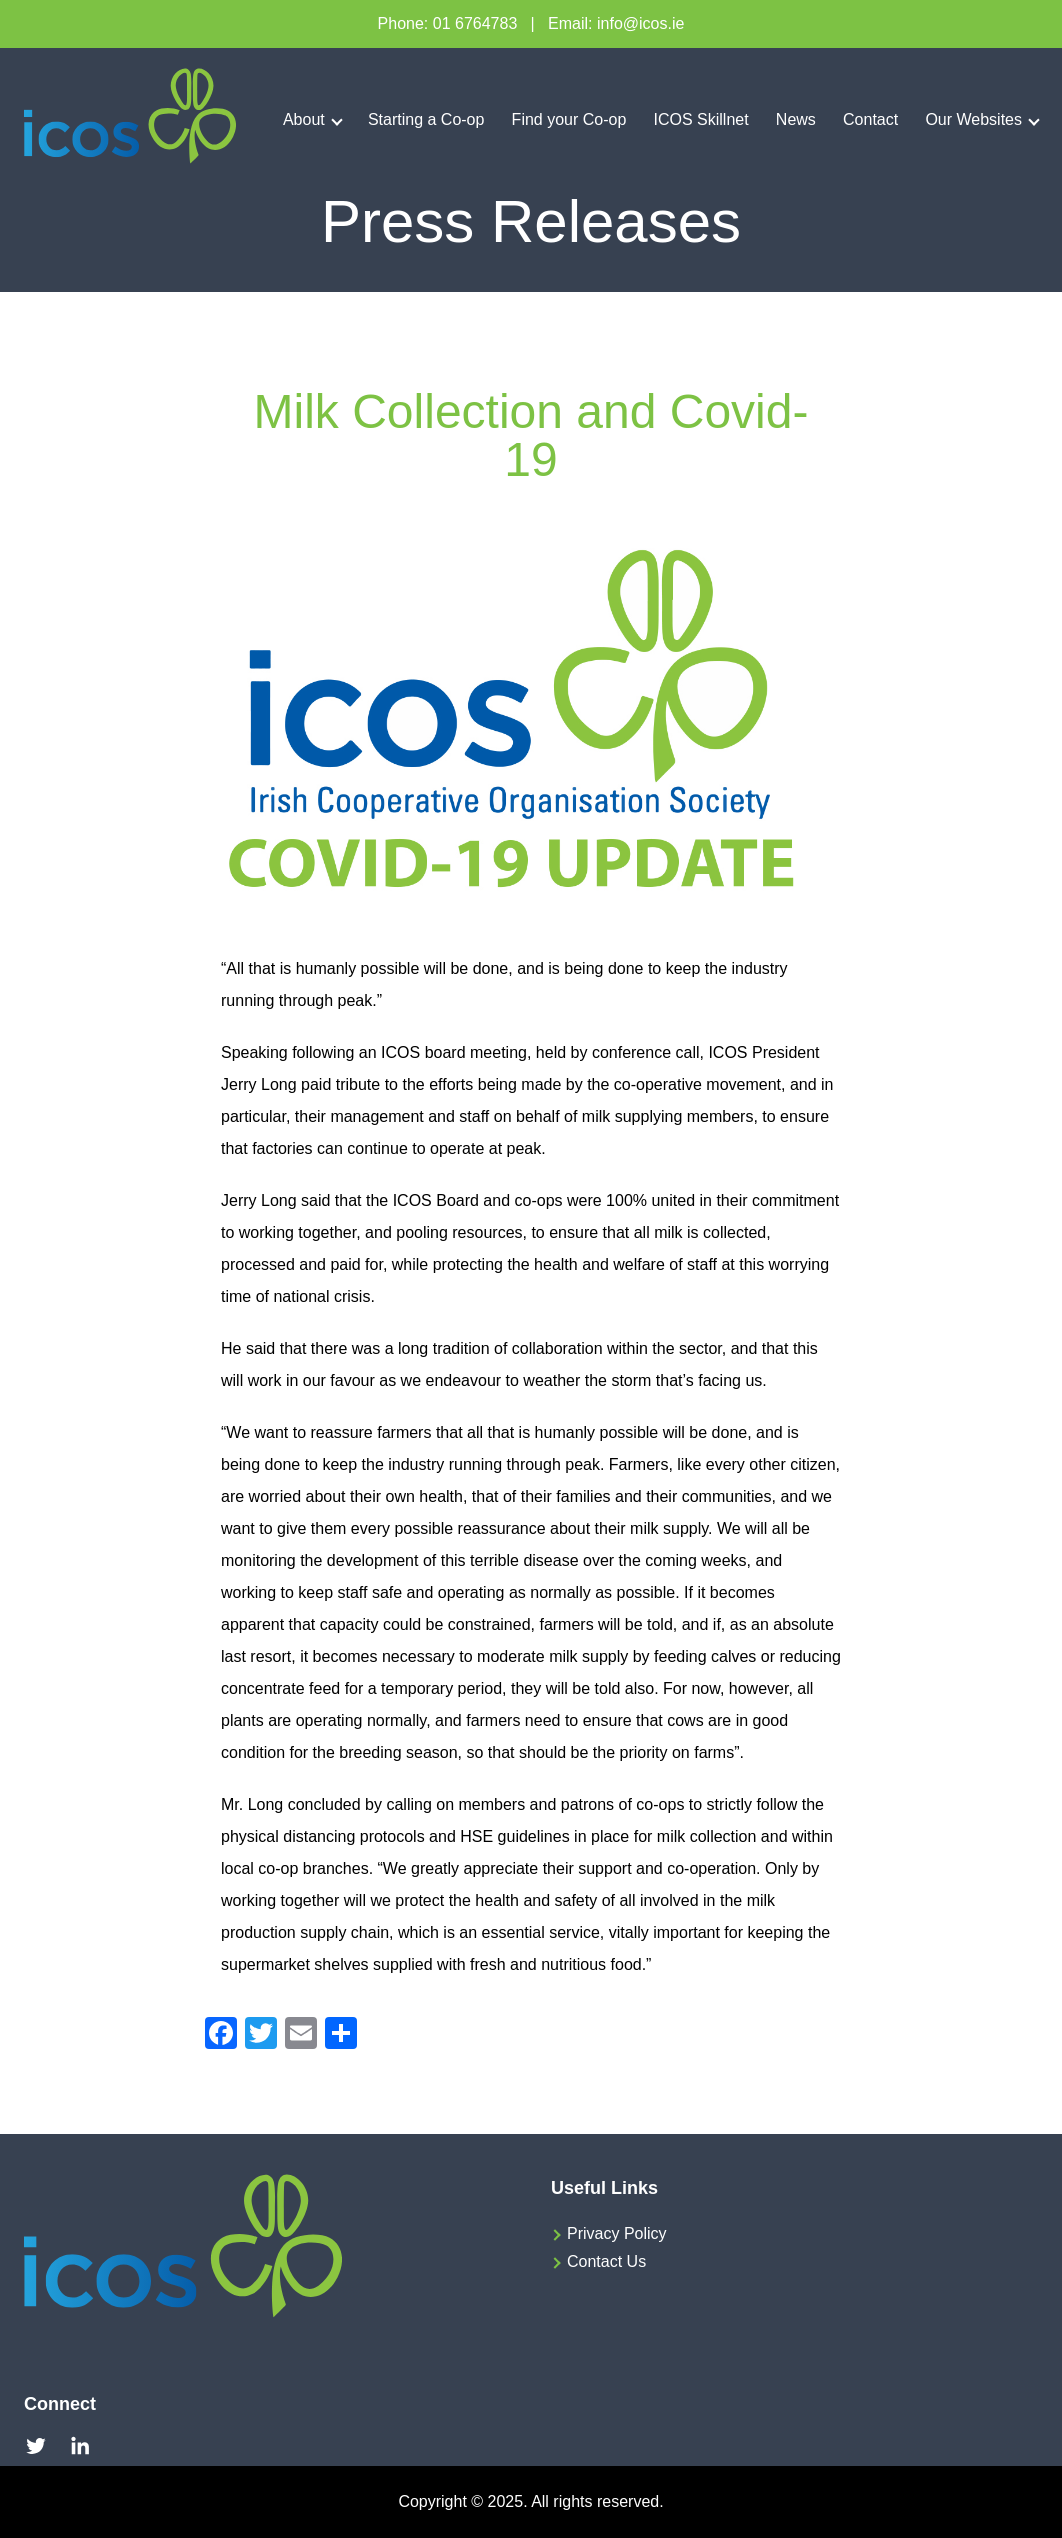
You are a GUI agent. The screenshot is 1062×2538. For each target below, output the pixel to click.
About (304, 119)
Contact (870, 119)
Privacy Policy (617, 2233)
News (796, 119)
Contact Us (606, 2261)
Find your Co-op (569, 119)
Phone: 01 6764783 (448, 23)
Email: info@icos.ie (616, 23)
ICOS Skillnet (701, 119)
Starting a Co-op (426, 119)
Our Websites (973, 119)
